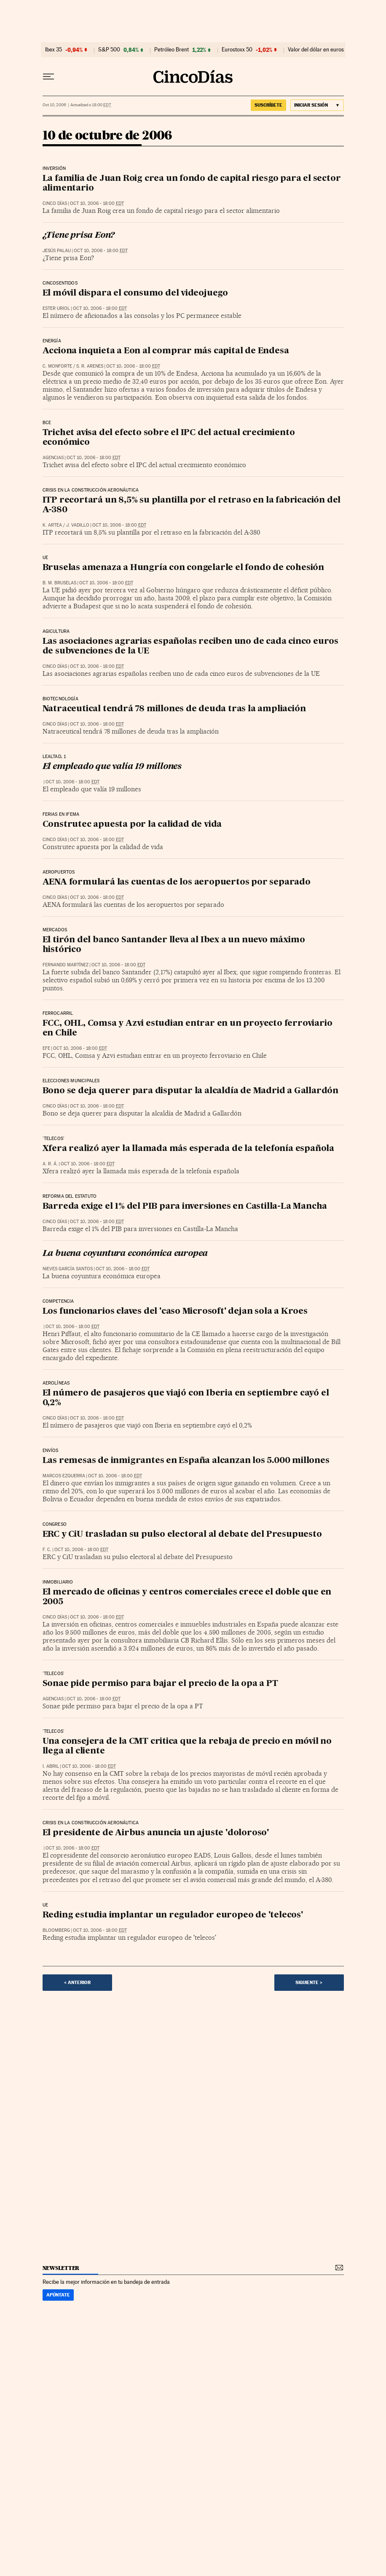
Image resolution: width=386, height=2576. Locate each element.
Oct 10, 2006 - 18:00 (97, 203)
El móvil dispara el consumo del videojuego (135, 293)
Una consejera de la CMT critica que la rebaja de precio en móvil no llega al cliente (187, 1746)
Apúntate (58, 2295)
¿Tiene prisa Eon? (79, 235)
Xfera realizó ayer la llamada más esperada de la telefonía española (189, 1149)
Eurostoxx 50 (237, 50)
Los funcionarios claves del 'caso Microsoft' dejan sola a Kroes (175, 1311)
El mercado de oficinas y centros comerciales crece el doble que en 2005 (187, 1597)
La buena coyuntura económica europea (125, 1254)
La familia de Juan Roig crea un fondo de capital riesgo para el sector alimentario (192, 184)
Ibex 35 (53, 50)
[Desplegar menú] (48, 77)
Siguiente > (308, 1982)
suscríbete (268, 105)
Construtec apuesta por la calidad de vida (132, 824)
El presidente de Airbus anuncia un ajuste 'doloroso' (156, 1833)
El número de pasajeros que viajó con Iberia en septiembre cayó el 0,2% (186, 1398)
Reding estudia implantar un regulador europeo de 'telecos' (173, 1915)
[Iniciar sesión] (317, 105)
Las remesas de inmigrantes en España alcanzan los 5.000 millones (186, 1461)
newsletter (61, 2268)
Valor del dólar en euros (316, 50)
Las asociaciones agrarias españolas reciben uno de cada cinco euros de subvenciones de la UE (191, 646)
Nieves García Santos (68, 1269)
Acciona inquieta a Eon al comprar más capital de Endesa (166, 351)
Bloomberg (56, 1930)
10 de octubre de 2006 (107, 136)
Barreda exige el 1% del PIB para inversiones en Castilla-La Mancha (185, 1206)
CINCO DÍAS (55, 203)
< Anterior (77, 1982)
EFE (46, 1048)
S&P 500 (109, 50)
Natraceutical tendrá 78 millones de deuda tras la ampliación (174, 709)
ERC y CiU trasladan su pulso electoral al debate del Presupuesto (182, 1534)
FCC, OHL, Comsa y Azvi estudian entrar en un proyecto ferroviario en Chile (187, 1028)
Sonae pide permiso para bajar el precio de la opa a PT (160, 1684)
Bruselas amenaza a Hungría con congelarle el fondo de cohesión (183, 568)
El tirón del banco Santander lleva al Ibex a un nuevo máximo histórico (174, 945)
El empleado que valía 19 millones (112, 767)
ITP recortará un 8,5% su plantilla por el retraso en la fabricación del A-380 (192, 505)
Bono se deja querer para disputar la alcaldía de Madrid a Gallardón (191, 1091)
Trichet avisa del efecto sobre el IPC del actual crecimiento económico (169, 438)
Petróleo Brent (171, 50)
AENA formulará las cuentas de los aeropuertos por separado (177, 882)
